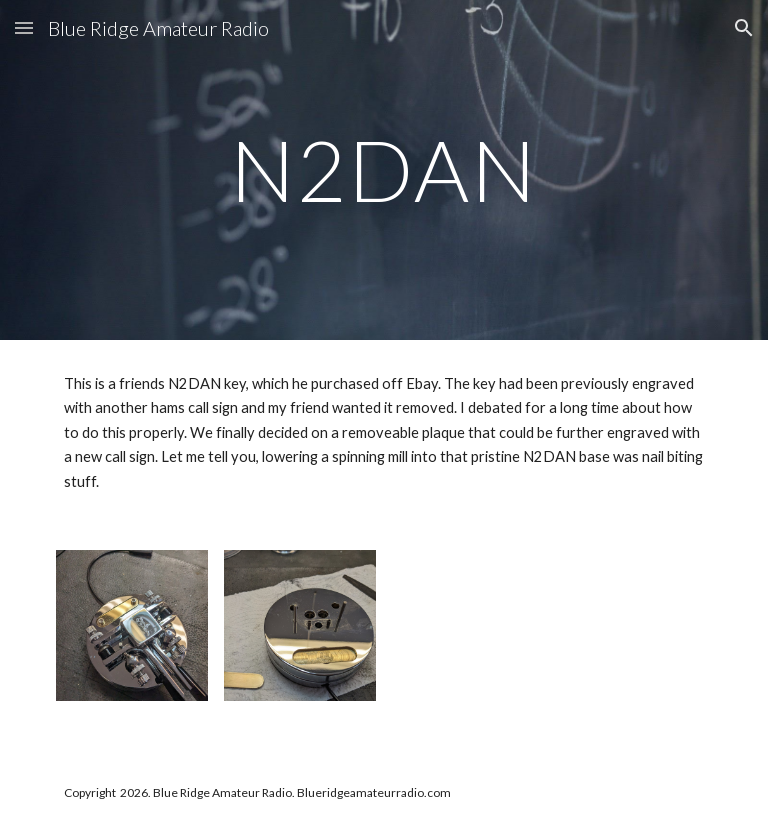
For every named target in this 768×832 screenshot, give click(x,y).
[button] (24, 27)
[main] (383, 169)
